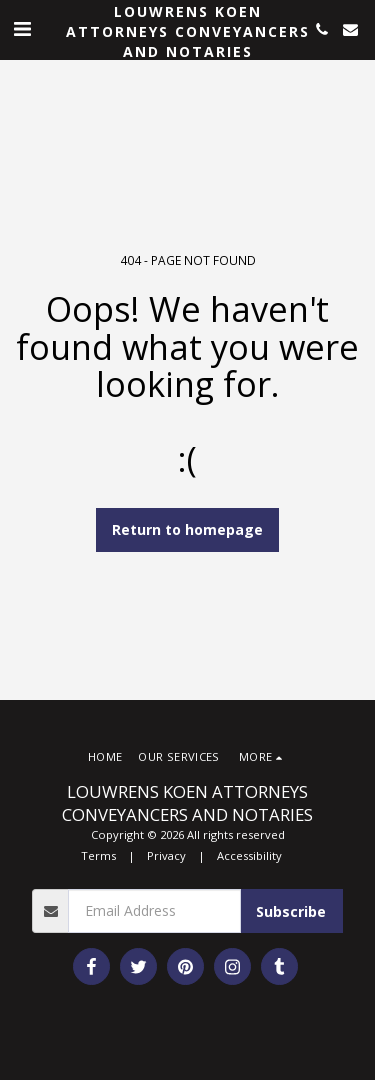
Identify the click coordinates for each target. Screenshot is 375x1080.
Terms (98, 855)
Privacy (166, 855)
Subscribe (291, 911)
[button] (22, 28)
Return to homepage (187, 529)
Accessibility (249, 855)
